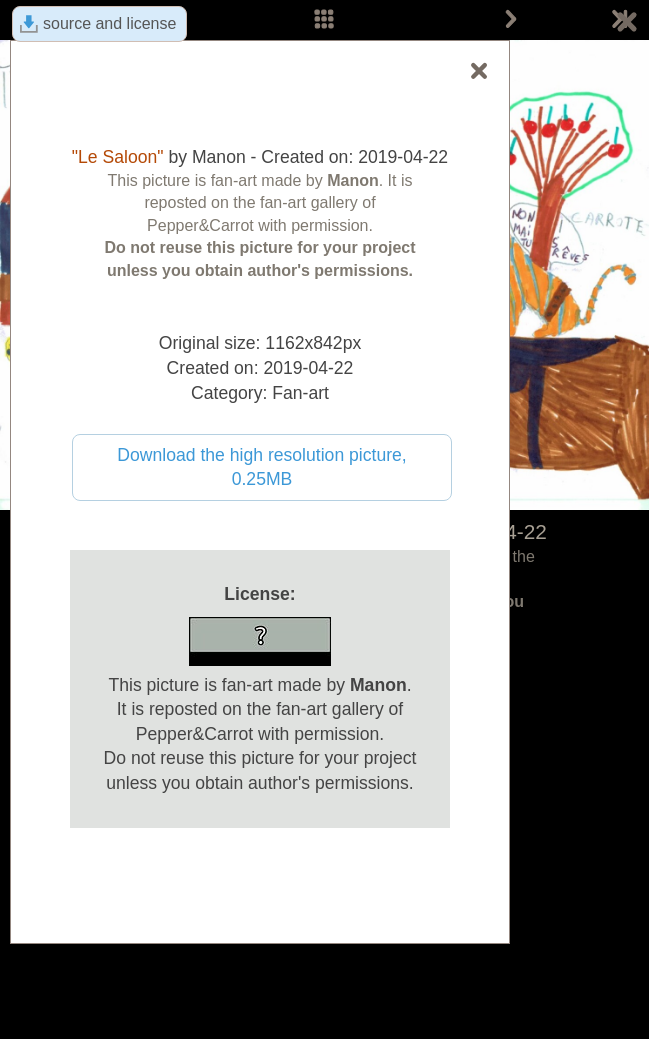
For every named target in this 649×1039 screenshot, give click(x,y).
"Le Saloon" (118, 157)
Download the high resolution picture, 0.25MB (262, 467)
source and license (109, 23)
